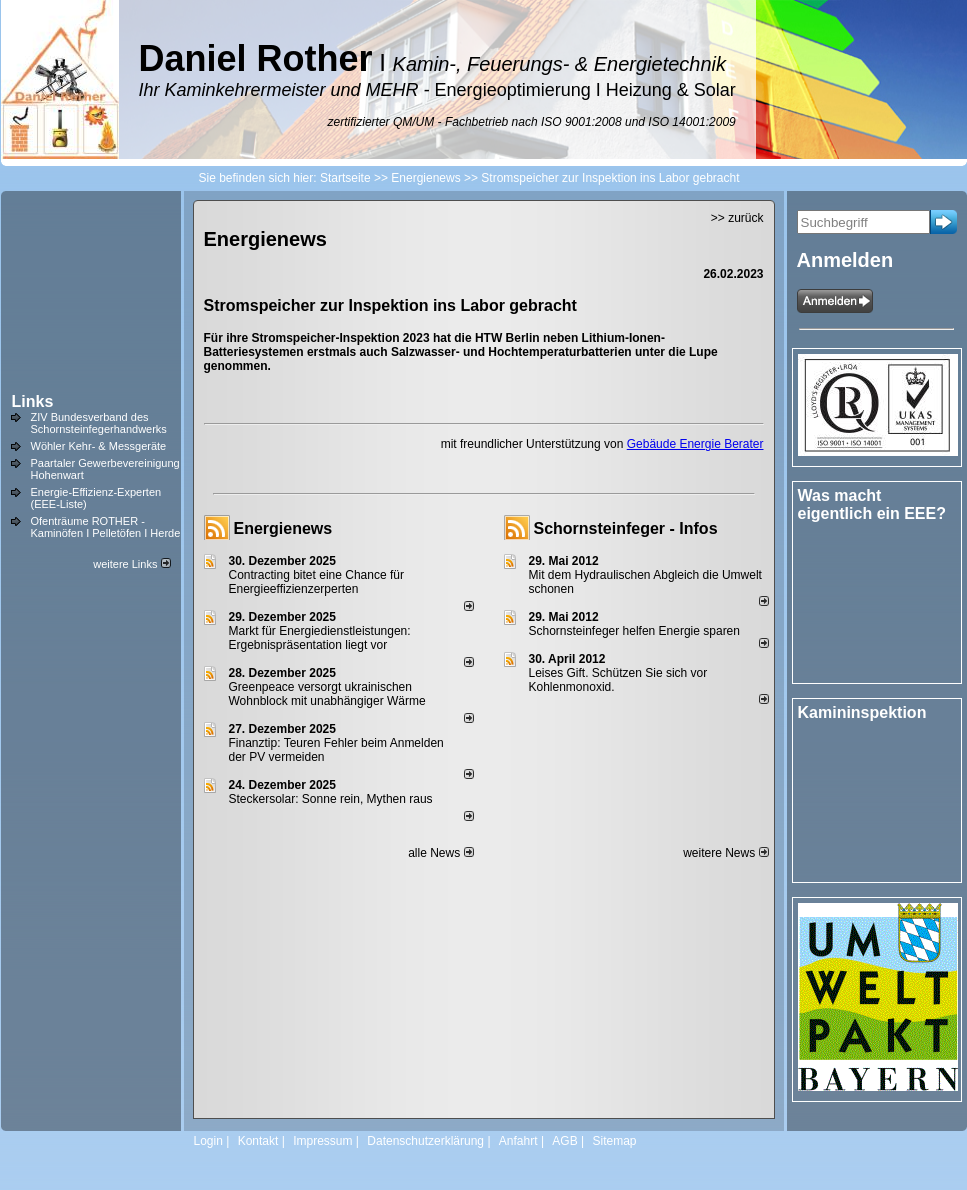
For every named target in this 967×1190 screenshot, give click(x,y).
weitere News (725, 853)
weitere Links (131, 564)
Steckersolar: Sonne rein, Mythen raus (331, 799)
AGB (564, 1141)
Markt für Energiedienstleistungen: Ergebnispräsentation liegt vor (320, 638)
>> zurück (737, 218)
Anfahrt (518, 1141)
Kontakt (258, 1141)
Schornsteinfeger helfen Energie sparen (634, 631)
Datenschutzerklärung (425, 1141)
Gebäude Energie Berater (695, 444)
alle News (440, 853)
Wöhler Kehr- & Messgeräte (99, 446)
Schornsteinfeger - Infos (626, 528)
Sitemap (614, 1141)
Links (33, 401)
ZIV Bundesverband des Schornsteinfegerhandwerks (99, 423)
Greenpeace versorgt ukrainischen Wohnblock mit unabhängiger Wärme (327, 694)
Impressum (322, 1141)
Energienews (283, 528)
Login (208, 1141)
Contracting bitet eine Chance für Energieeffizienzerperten (316, 582)
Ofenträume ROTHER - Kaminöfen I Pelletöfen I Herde (106, 527)
